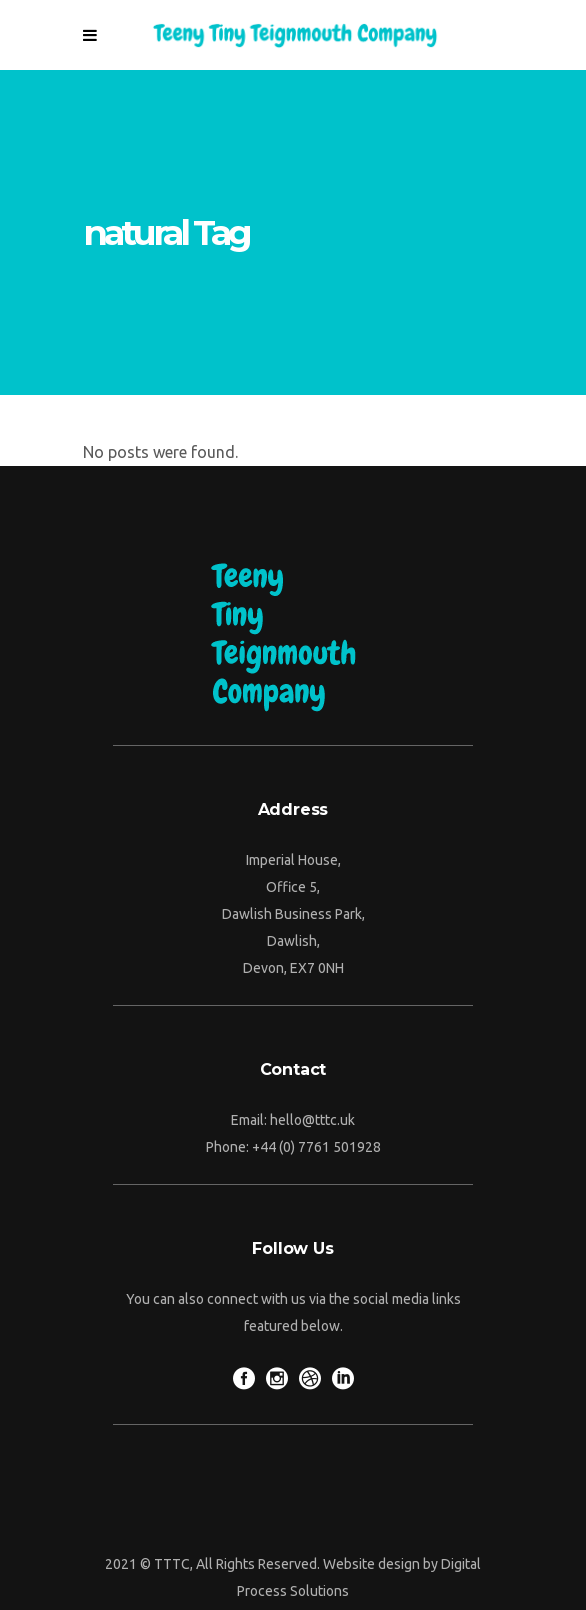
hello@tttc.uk (312, 1120)
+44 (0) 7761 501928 (316, 1147)
